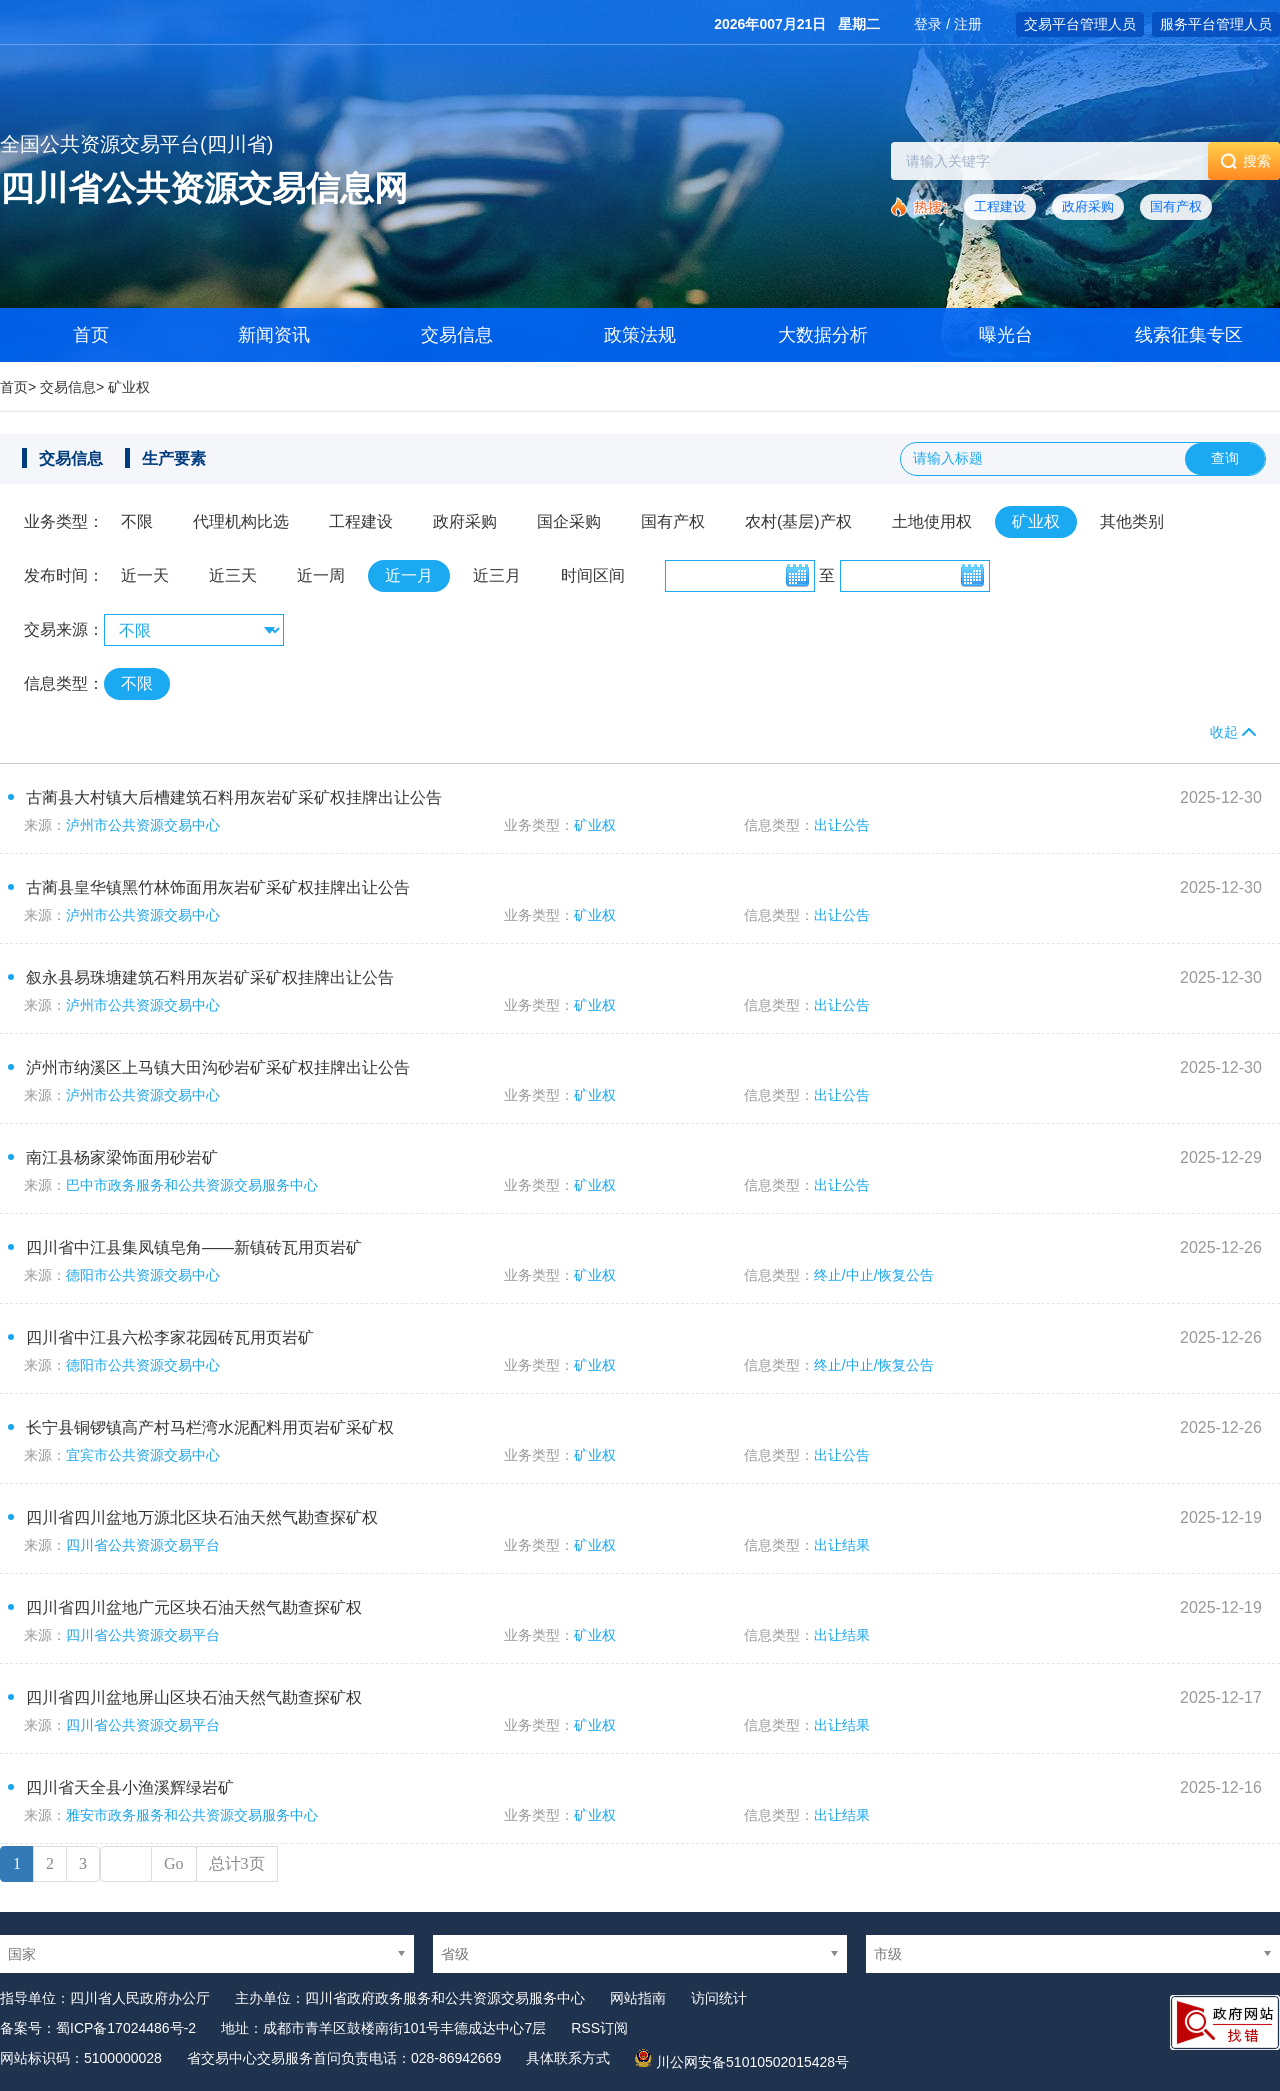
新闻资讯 (274, 335)
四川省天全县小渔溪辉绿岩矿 (130, 1787)
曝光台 (1006, 335)
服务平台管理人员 (1216, 24)
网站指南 (638, 1998)
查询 (1225, 458)
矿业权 (129, 387)
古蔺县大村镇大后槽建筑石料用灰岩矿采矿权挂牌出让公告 (234, 797)
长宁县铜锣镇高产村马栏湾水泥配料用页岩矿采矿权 (210, 1427)
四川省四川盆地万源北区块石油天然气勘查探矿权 (202, 1517)
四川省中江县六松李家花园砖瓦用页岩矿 (170, 1337)
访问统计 (719, 1998)
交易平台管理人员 (1080, 24)
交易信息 (457, 335)
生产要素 (174, 458)
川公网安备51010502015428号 (752, 2062)
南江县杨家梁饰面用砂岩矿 (122, 1157)
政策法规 (640, 335)
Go (174, 1863)
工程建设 (1000, 206)
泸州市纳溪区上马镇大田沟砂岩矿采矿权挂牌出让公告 (218, 1067)
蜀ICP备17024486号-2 (126, 2028)
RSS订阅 (599, 2028)
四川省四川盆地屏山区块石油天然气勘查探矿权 (194, 1697)
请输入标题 (948, 458)
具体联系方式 (568, 2058)
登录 (928, 24)
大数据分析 (823, 335)
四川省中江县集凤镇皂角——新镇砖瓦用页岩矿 (194, 1247)
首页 (14, 387)
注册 (968, 24)
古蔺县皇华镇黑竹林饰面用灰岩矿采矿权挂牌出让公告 (218, 887)
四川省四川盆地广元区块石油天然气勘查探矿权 (194, 1607)
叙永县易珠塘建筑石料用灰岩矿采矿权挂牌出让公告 (210, 977)
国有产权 (1176, 206)
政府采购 (1088, 206)
